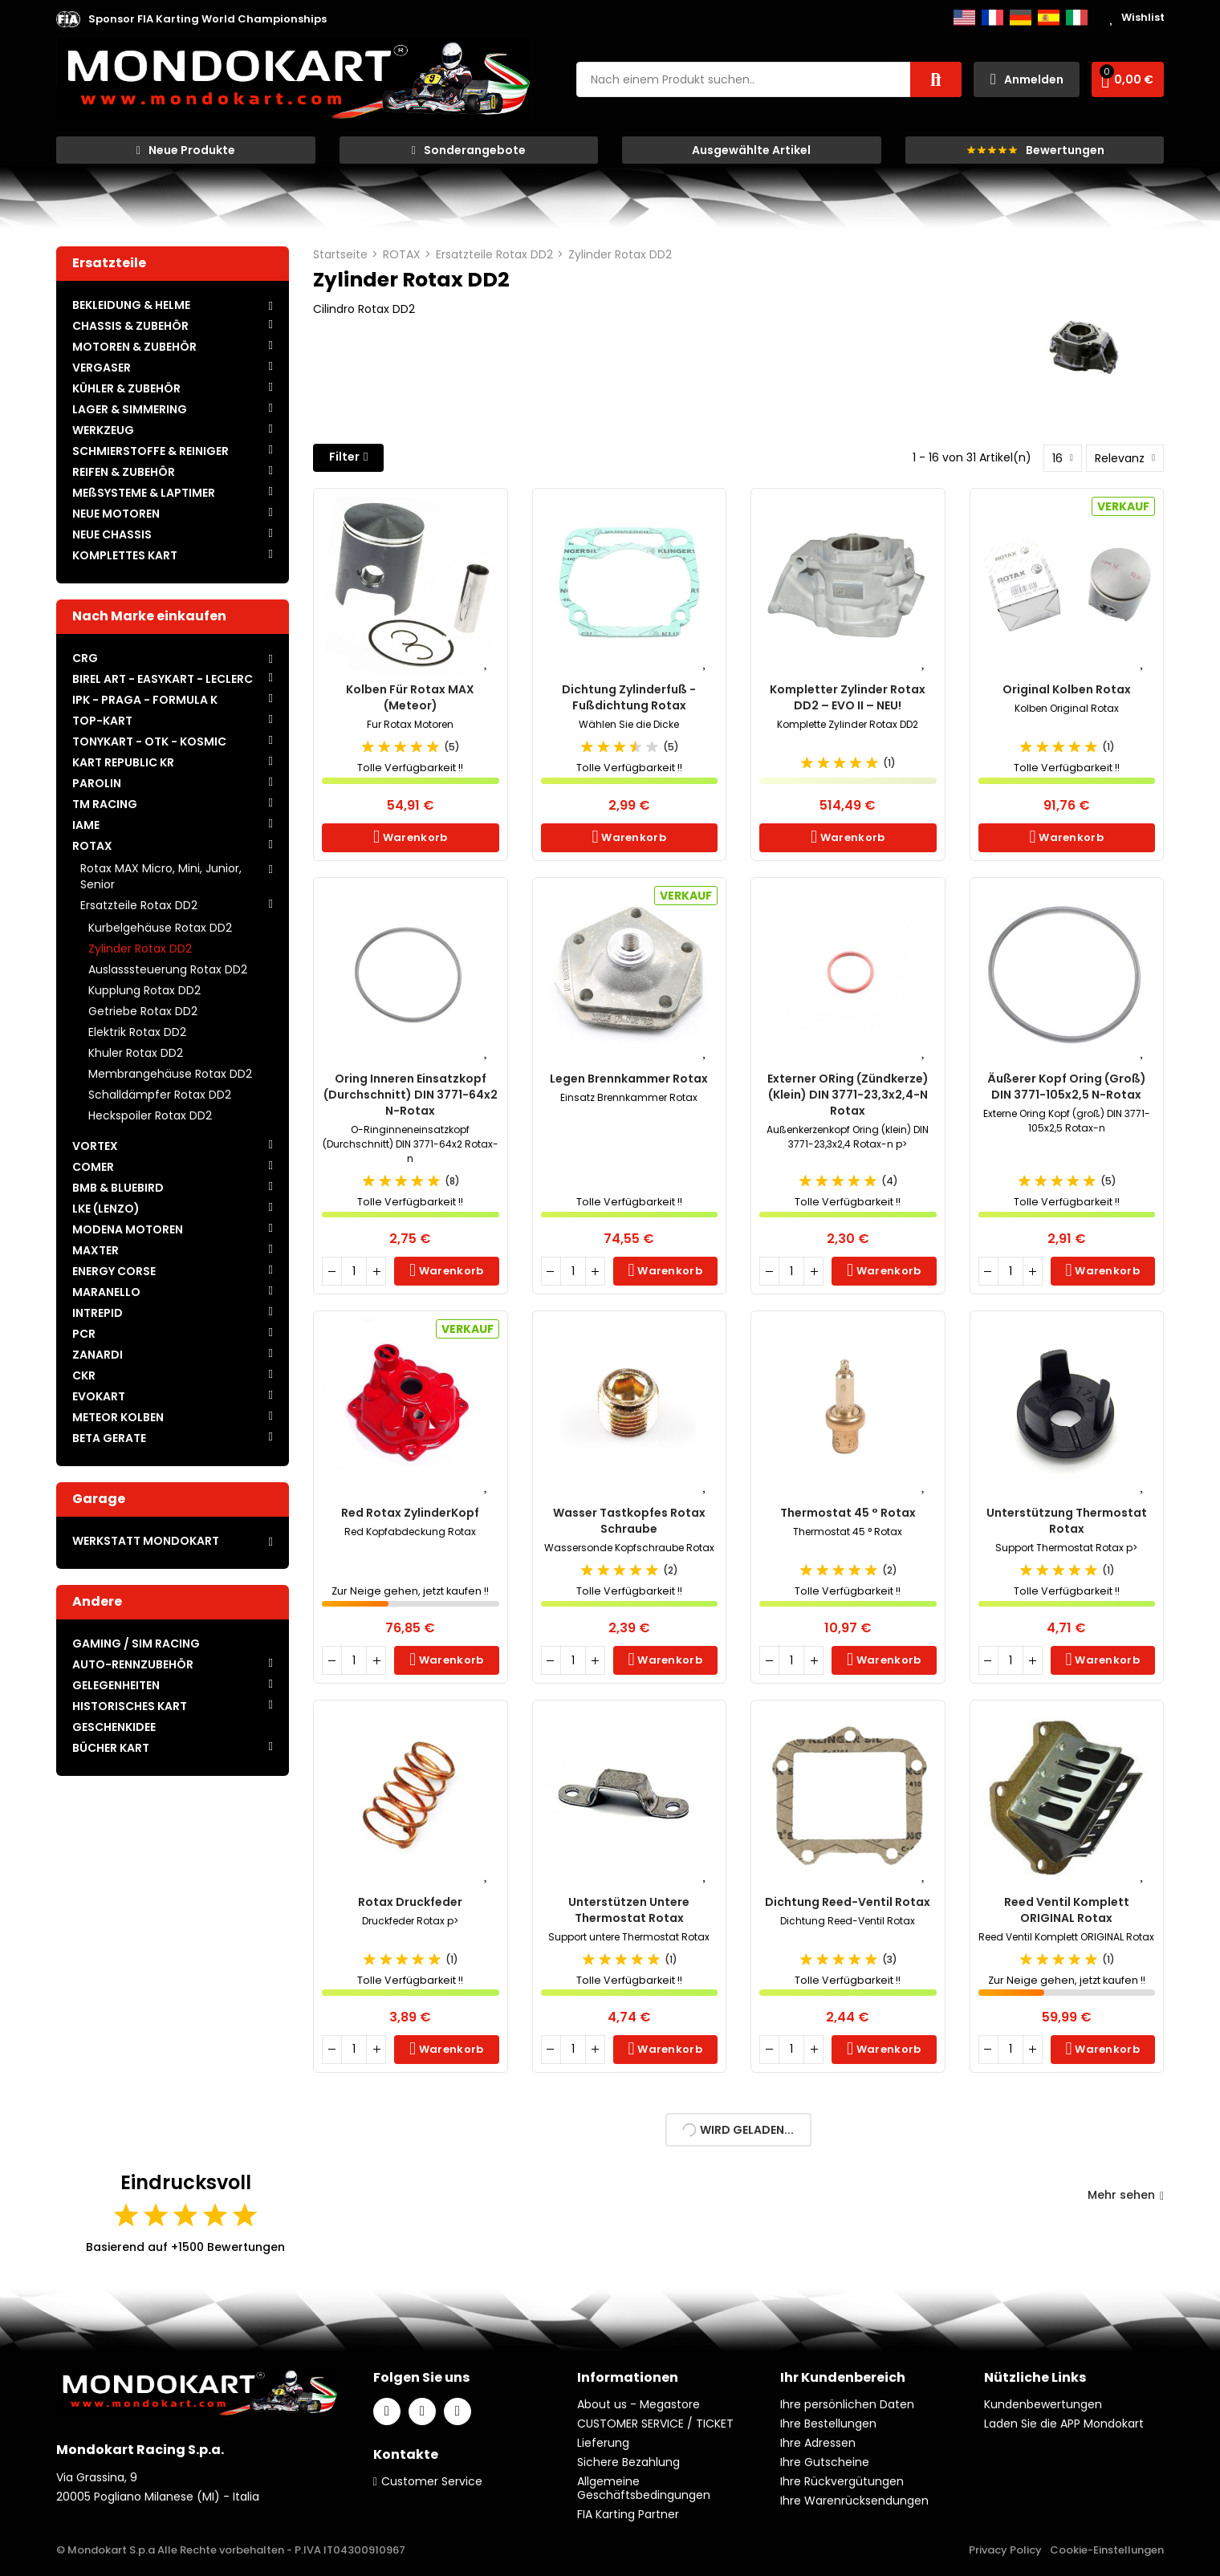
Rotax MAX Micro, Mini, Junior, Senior (161, 876)
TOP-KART (102, 721)
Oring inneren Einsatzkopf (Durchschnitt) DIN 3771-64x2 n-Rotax (410, 1095)
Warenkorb (413, 837)
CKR (84, 1375)
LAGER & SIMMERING (129, 409)
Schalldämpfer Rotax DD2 (159, 1095)
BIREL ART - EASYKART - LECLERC (162, 679)
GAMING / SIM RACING (136, 1643)
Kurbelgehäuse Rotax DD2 (160, 928)
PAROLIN (96, 783)
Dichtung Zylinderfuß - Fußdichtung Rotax (629, 697)
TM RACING (104, 804)
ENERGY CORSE (114, 1271)
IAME (86, 825)
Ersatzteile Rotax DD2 (138, 905)
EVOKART (98, 1396)
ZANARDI (97, 1355)
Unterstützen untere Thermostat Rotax (628, 1910)
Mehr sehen (1126, 2195)
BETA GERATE (109, 1438)
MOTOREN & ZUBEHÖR (134, 347)
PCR (84, 1334)
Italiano (1077, 18)
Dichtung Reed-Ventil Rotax (847, 1902)
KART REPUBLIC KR (123, 762)
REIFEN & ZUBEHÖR (123, 472)
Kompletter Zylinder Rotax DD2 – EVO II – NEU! (847, 697)
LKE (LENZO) (106, 1209)
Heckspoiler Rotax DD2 (150, 1115)
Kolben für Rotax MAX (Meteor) (410, 697)
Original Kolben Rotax (1066, 689)
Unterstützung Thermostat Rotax (1066, 1521)
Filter (344, 457)
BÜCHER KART (110, 1748)
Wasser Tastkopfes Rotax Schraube (629, 1521)
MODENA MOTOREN (127, 1229)
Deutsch (1020, 18)
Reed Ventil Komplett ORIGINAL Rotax (1066, 1910)
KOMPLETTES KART (124, 555)
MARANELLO (106, 1292)
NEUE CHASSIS (112, 534)
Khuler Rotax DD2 (135, 1053)
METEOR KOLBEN (118, 1417)
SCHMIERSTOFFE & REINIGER (150, 451)
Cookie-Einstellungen (1107, 2550)
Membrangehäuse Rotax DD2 (170, 1074)
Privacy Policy (1005, 2550)
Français (992, 18)
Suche (936, 79)
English (964, 18)
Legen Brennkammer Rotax (629, 1079)
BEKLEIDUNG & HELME (131, 305)
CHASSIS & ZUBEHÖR (130, 326)
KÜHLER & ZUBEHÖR (126, 388)
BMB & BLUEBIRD (118, 1188)
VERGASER (101, 368)
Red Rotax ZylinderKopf (410, 1513)
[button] (207, 19)
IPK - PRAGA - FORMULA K (145, 700)
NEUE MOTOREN (116, 514)
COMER (93, 1167)
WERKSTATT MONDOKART (145, 1541)
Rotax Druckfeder (410, 1902)
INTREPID (97, 1313)
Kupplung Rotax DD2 (144, 990)
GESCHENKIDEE (114, 1727)
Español (1048, 18)
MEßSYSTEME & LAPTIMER (143, 493)
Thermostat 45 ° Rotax (848, 1513)
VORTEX (95, 1146)
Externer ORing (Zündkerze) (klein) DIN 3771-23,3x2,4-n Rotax (848, 1095)
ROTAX (92, 846)
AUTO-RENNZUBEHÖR (132, 1664)
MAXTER (95, 1250)
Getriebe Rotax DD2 (142, 1011)
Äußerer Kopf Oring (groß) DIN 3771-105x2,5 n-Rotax (1066, 1087)
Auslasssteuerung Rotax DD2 (167, 969)
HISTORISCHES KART (129, 1706)
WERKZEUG (103, 430)
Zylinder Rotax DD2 (140, 949)
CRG (85, 658)
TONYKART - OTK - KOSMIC (149, 741)
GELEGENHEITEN (116, 1685)
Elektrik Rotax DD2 (137, 1032)
